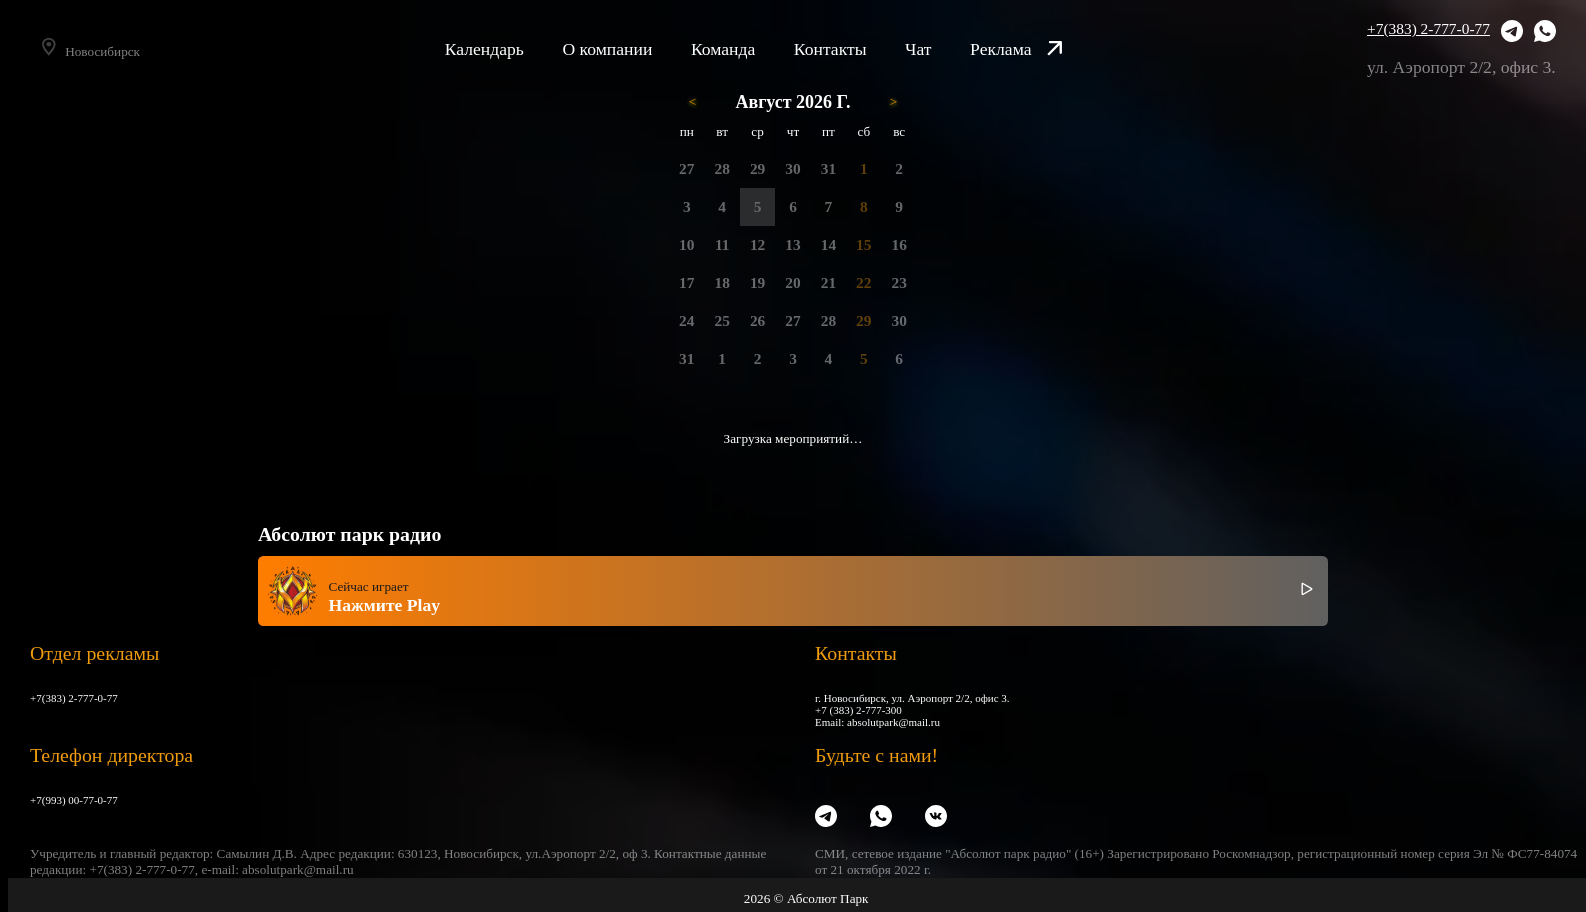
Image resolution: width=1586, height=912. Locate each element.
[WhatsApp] (1545, 33)
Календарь (511, 49)
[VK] (936, 817)
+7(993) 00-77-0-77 (74, 800)
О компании (634, 49)
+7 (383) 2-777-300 (858, 710)
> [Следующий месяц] (893, 101)
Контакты (857, 49)
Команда (750, 49)
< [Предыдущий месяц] (692, 101)
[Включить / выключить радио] (1307, 591)
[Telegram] (1512, 33)
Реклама (1043, 49)
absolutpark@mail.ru (893, 722)
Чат (945, 49)
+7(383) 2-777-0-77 (1428, 28)
